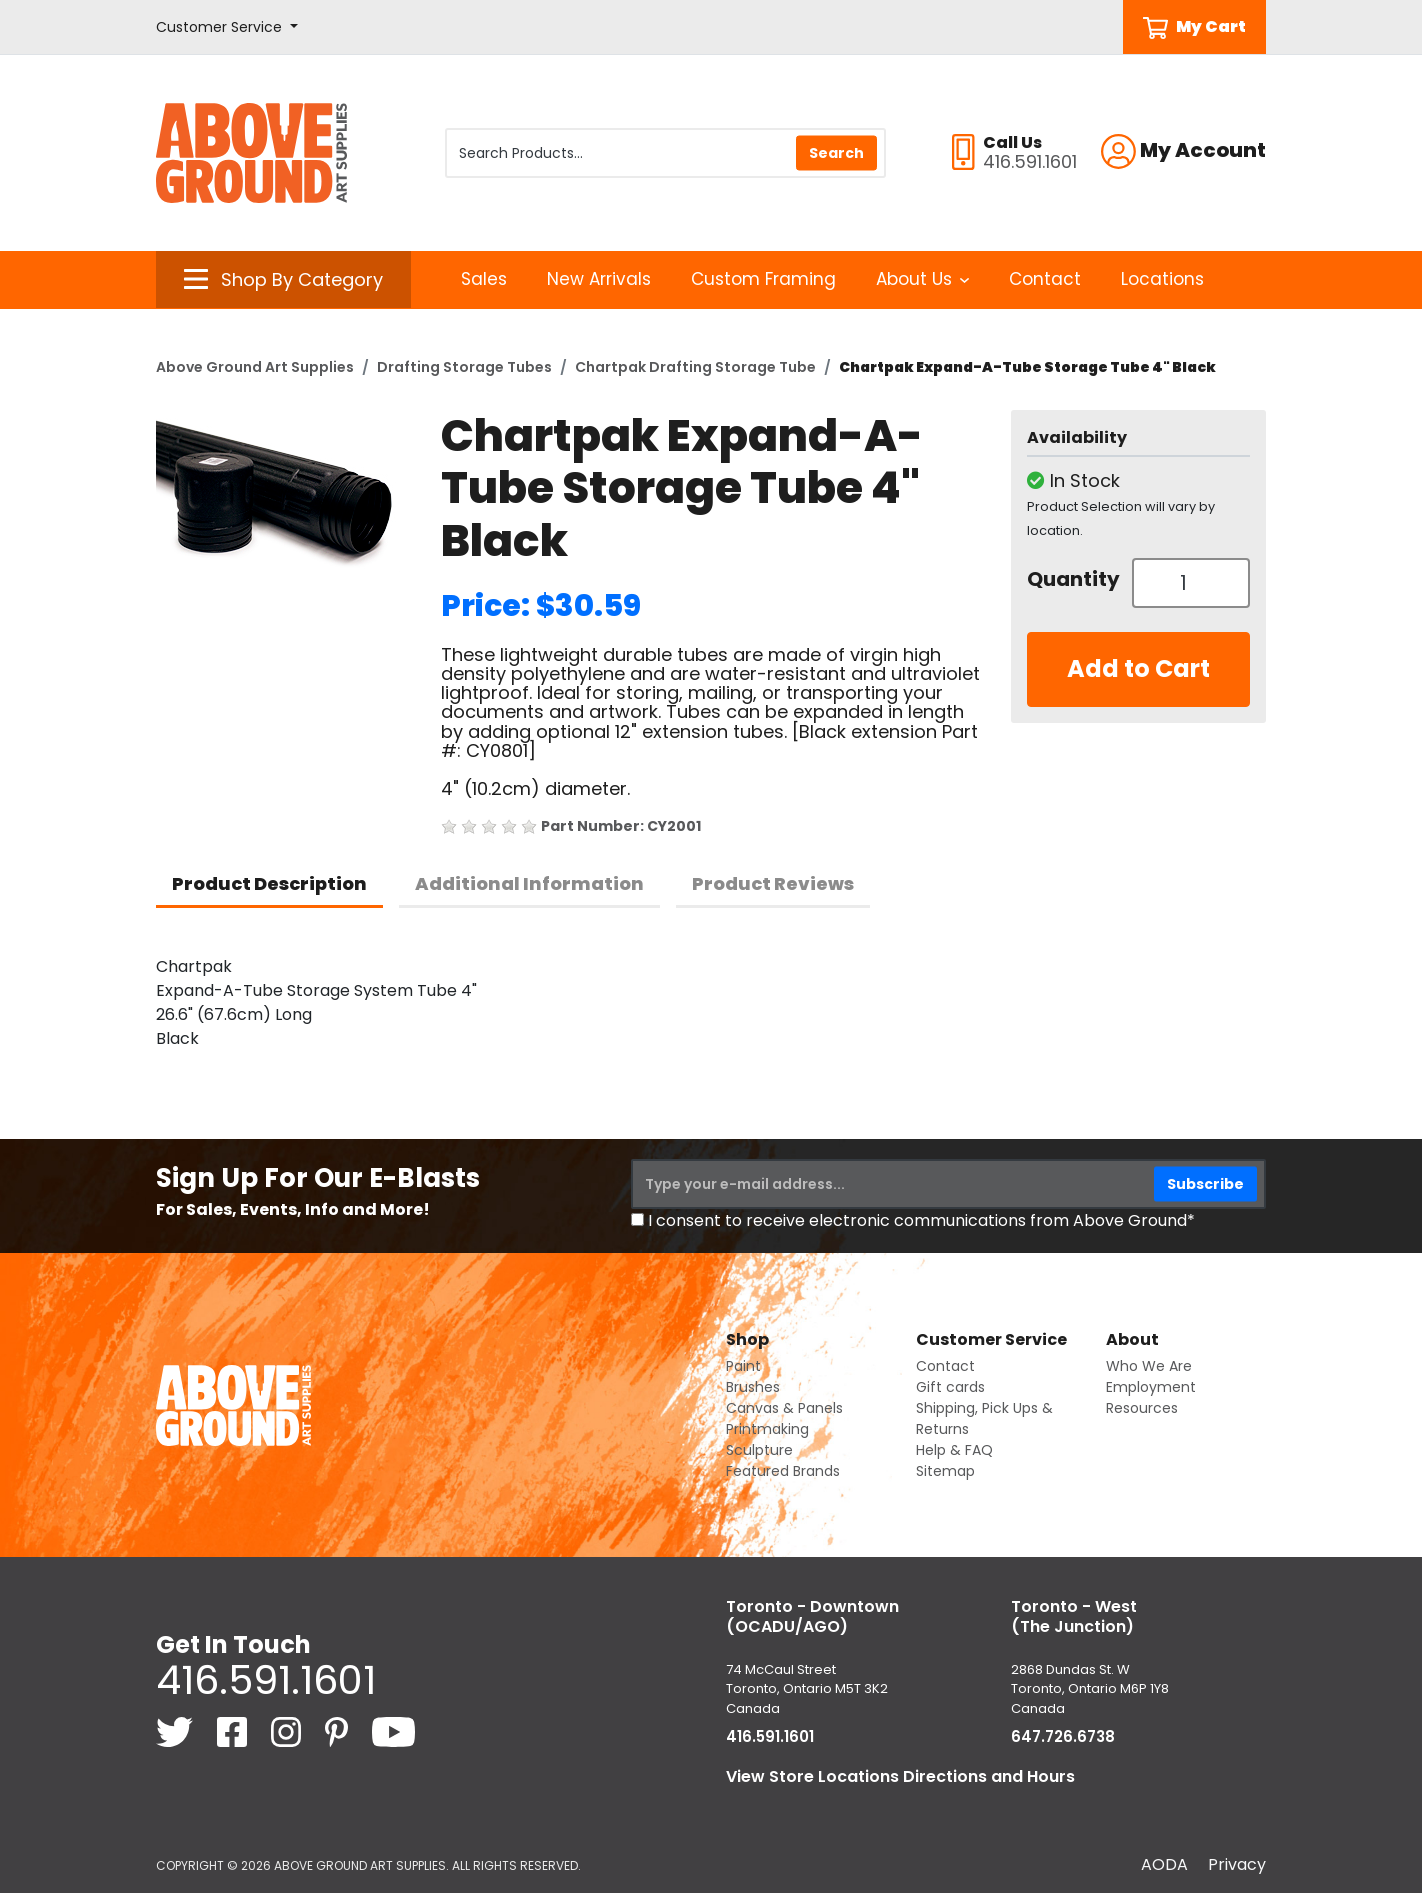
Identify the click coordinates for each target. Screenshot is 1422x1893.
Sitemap (945, 1471)
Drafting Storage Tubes (464, 367)
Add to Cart (1138, 668)
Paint (743, 1366)
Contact (1045, 279)
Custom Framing (763, 279)
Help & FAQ (954, 1450)
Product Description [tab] (269, 883)
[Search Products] (665, 153)
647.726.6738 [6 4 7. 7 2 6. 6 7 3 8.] (1063, 1736)
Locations (1162, 279)
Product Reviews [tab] (773, 883)
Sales (484, 279)
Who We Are (1149, 1366)
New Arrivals (599, 279)
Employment (1151, 1387)
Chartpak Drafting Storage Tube (695, 367)
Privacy (1237, 1864)
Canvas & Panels (784, 1408)
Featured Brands (783, 1471)
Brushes (753, 1387)
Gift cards (950, 1387)
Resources (1142, 1408)
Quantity (1072, 579)
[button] (227, 27)
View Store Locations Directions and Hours (900, 1776)
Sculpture (759, 1450)
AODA (1164, 1864)
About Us (922, 279)
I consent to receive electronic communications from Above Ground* (921, 1220)
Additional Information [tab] (529, 883)
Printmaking (767, 1429)
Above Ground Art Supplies (255, 367)
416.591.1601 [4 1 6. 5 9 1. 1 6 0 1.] (266, 1680)
